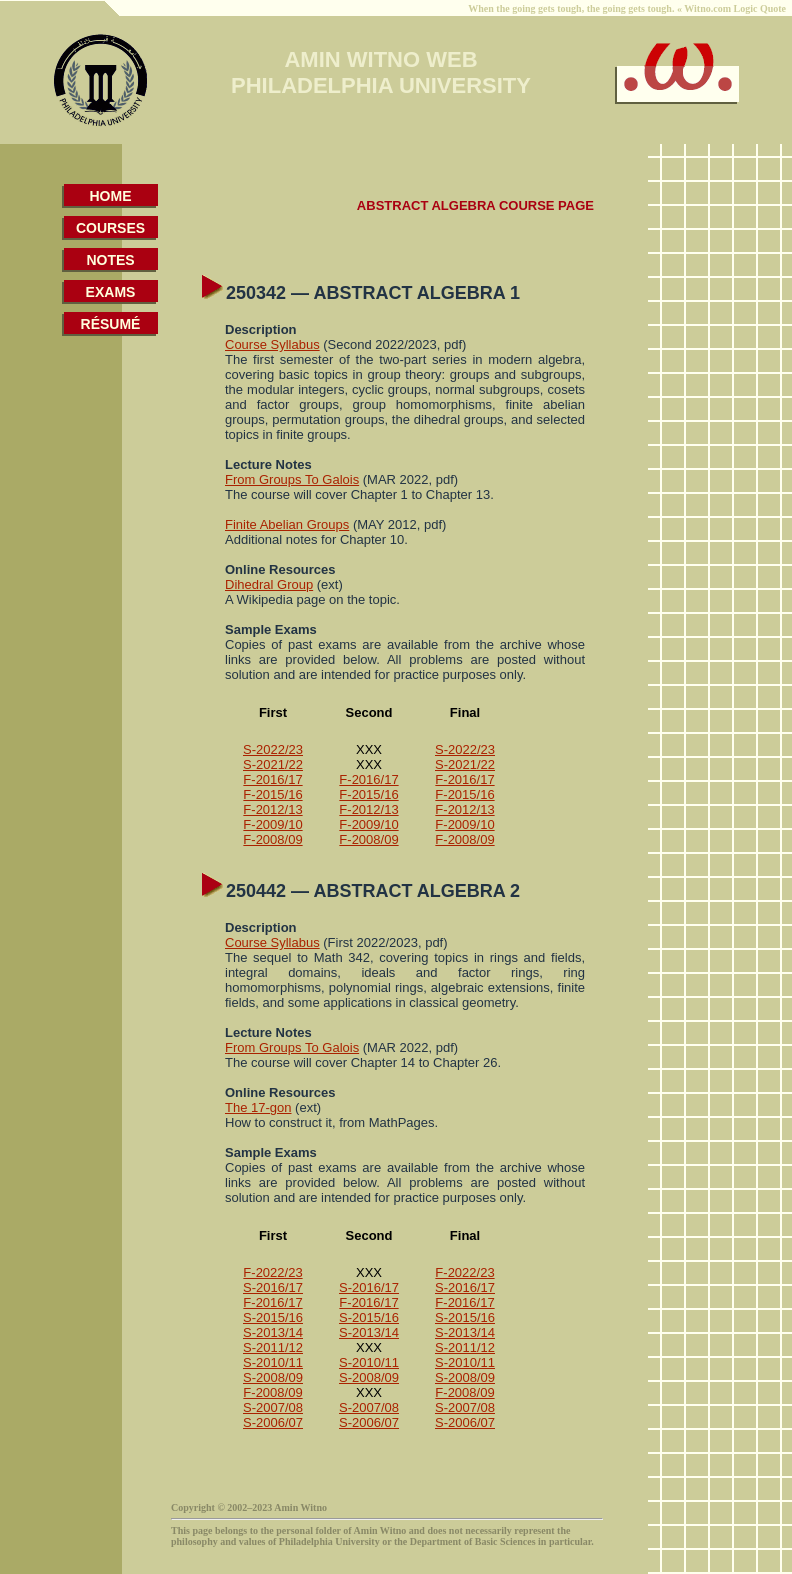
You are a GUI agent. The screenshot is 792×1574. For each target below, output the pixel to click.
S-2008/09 (273, 1377)
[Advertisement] (86, 714)
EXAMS (111, 292)
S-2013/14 (273, 1332)
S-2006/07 (273, 1422)
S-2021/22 (273, 764)
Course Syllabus (272, 344)
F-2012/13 (272, 809)
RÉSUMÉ (111, 324)
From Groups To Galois (292, 479)
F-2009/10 (272, 824)
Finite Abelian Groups (287, 524)
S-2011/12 (273, 1347)
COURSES (110, 228)
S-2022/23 (273, 749)
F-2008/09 (272, 839)
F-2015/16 (272, 794)
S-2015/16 (273, 1317)
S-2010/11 (273, 1362)
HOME (111, 196)
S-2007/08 (273, 1407)
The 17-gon (258, 1107)
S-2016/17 (273, 1287)
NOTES (110, 260)
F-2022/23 (272, 1272)
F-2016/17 (272, 779)
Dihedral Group (269, 584)
